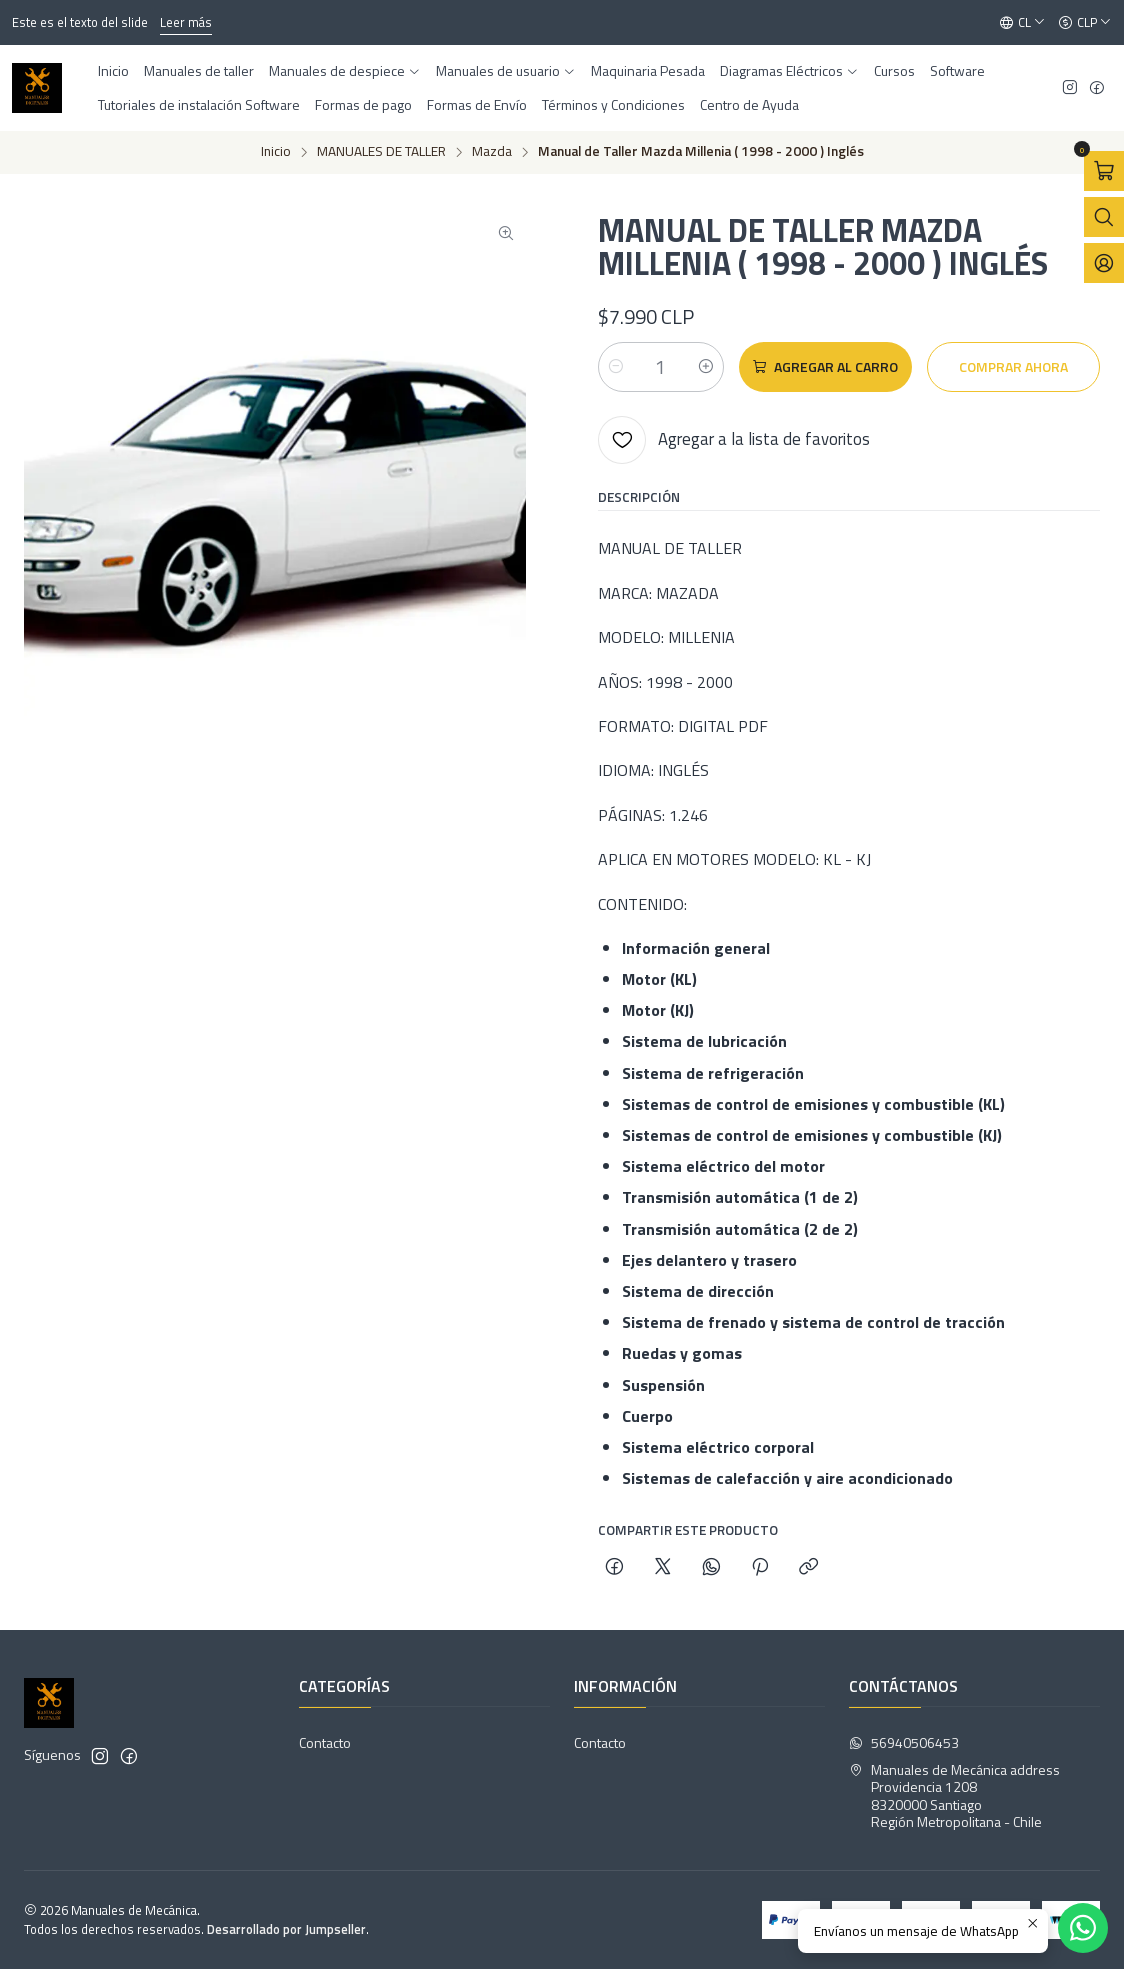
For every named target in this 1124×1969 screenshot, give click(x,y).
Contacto (325, 1742)
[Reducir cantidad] (616, 367)
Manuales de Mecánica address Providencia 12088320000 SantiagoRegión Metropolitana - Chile (954, 1796)
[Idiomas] (1022, 23)
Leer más (186, 22)
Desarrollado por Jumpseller (286, 1929)
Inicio (276, 152)
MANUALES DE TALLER (381, 152)
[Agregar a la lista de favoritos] (734, 440)
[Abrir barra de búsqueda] (1104, 217)
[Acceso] (1104, 263)
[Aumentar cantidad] (706, 367)
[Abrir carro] (1104, 171)
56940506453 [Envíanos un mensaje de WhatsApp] (904, 1742)
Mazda (492, 152)
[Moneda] (1085, 23)
